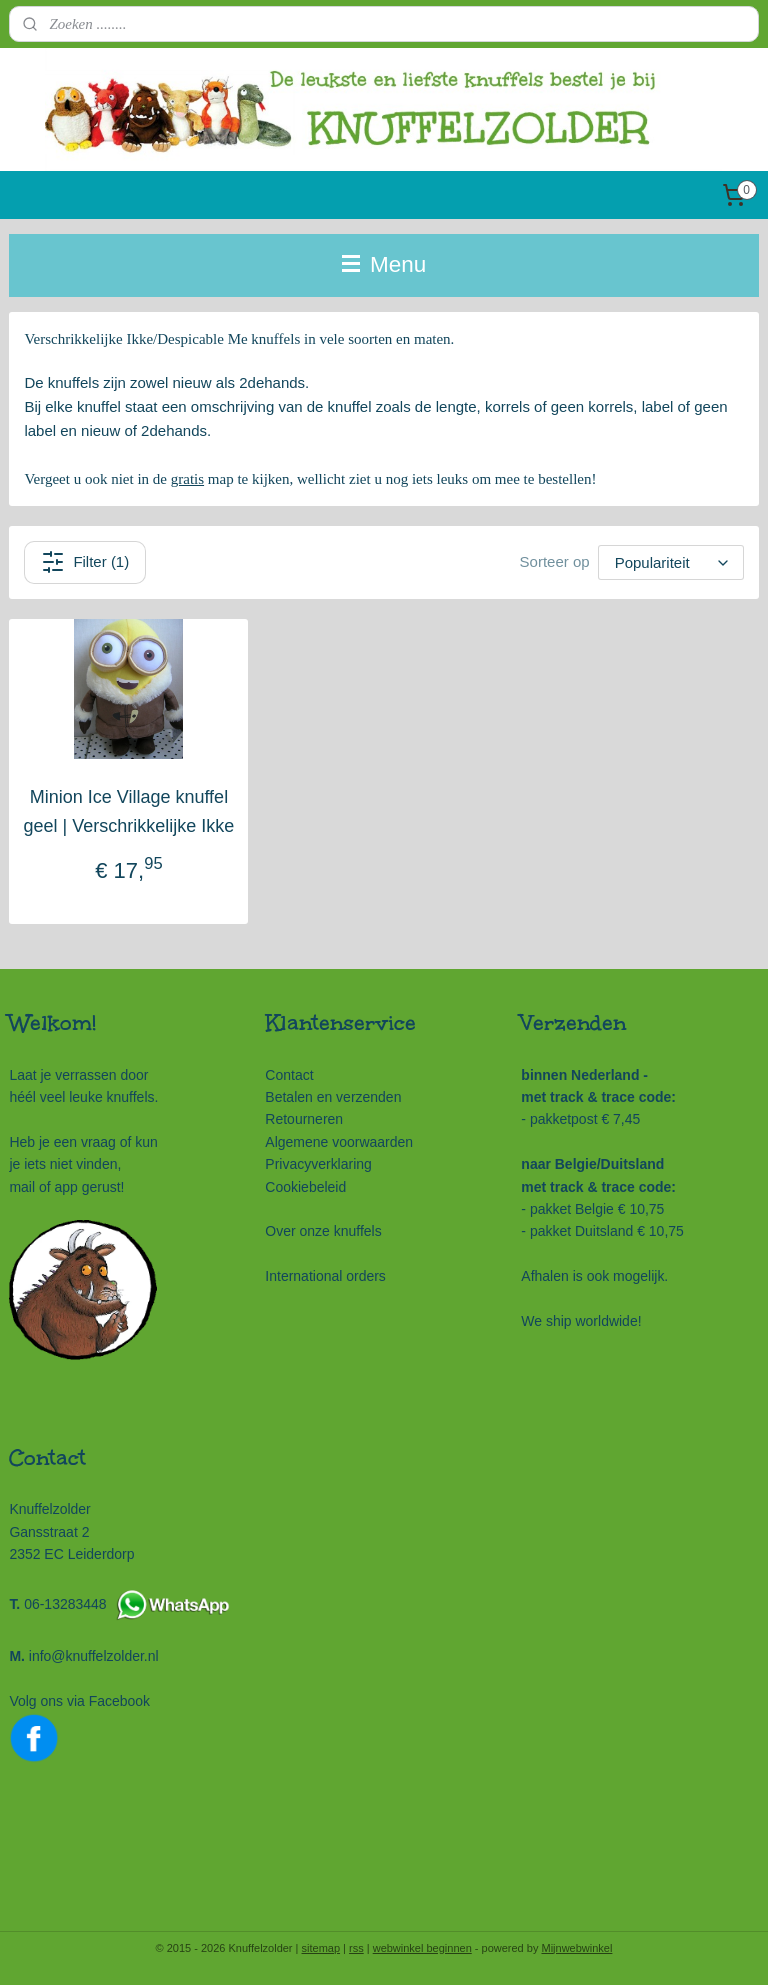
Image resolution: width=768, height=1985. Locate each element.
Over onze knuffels (323, 1231)
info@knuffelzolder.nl (94, 1656)
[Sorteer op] (671, 562)
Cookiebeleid (305, 1187)
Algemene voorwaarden (339, 1142)
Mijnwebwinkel (576, 1948)
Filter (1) (85, 562)
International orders (325, 1276)
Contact (289, 1075)
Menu (384, 264)
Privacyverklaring (318, 1164)
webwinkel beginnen (422, 1948)
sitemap (321, 1948)
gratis (187, 479)
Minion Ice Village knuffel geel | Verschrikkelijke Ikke (129, 811)
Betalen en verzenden (333, 1097)
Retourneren (304, 1119)
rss (356, 1948)
